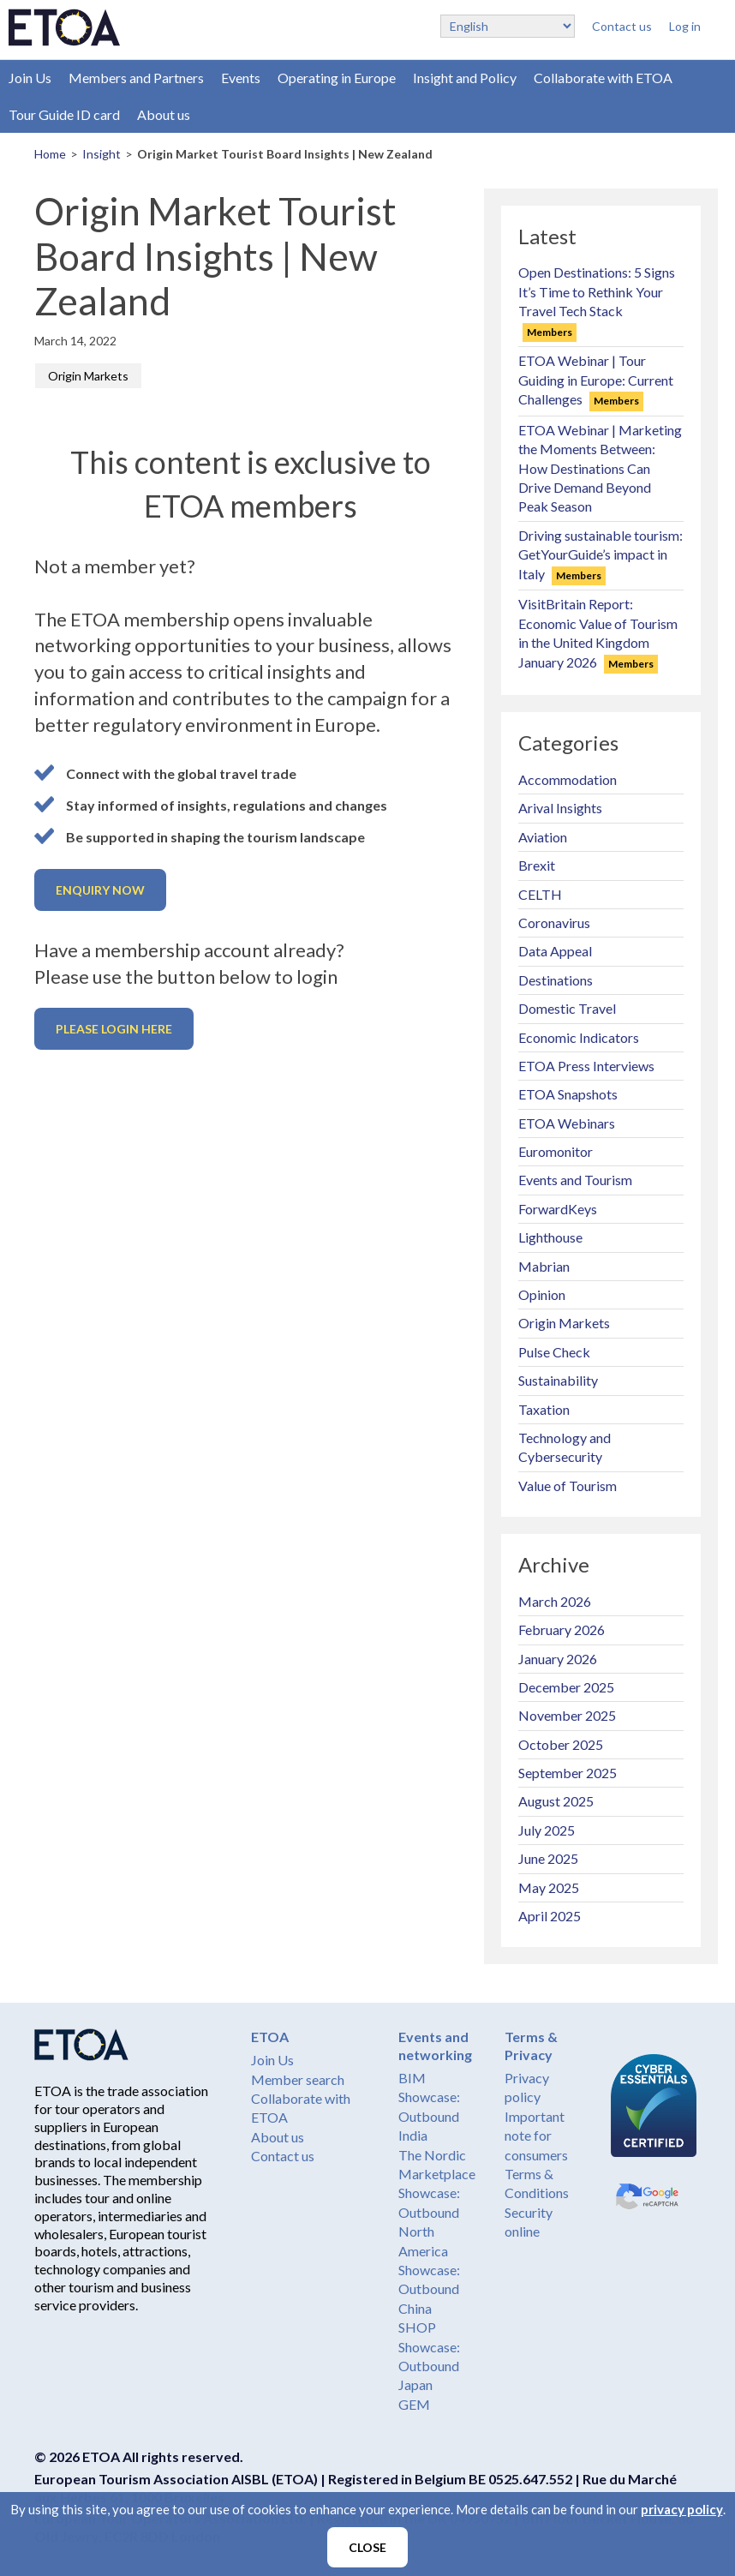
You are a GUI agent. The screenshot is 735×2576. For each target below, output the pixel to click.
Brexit (536, 865)
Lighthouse (550, 1237)
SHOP (417, 2327)
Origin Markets (88, 375)
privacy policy (682, 2509)
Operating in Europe (337, 77)
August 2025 (556, 1801)
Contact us (622, 26)
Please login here (114, 1028)
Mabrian (544, 1266)
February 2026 (561, 1629)
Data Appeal (555, 951)
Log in (685, 26)
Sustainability (558, 1380)
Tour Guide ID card (64, 114)
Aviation (542, 837)
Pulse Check (554, 1352)
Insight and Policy (465, 77)
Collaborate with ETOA (603, 77)
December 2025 (566, 1687)
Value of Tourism (567, 1485)
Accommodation (567, 779)
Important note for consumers (536, 2135)
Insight (101, 154)
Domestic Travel (567, 1008)
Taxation (544, 1409)
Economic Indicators (578, 1037)
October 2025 (560, 1744)
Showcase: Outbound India (429, 2115)
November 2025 (567, 1715)
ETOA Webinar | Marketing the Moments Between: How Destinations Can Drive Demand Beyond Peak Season (600, 468)
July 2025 (546, 1830)
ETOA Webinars (566, 1123)
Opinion (541, 1294)
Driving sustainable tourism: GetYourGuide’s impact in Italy (600, 554)
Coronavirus (554, 922)
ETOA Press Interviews (586, 1065)
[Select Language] (507, 26)
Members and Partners (136, 77)
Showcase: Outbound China (429, 2288)
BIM (412, 2078)
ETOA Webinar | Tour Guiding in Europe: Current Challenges (595, 379)
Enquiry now (100, 890)
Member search (297, 2079)
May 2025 (548, 1887)
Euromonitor (555, 1151)
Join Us (30, 77)
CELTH (540, 894)
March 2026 (554, 1601)
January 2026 (557, 1658)
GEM (414, 2404)
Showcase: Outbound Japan (429, 2366)
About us (163, 114)
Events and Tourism (575, 1179)
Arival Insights (560, 808)
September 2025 (567, 1772)
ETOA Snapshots (568, 1094)
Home (50, 154)
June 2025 (548, 1858)
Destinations (555, 980)
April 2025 (549, 1916)
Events (240, 77)
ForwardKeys (557, 1209)
